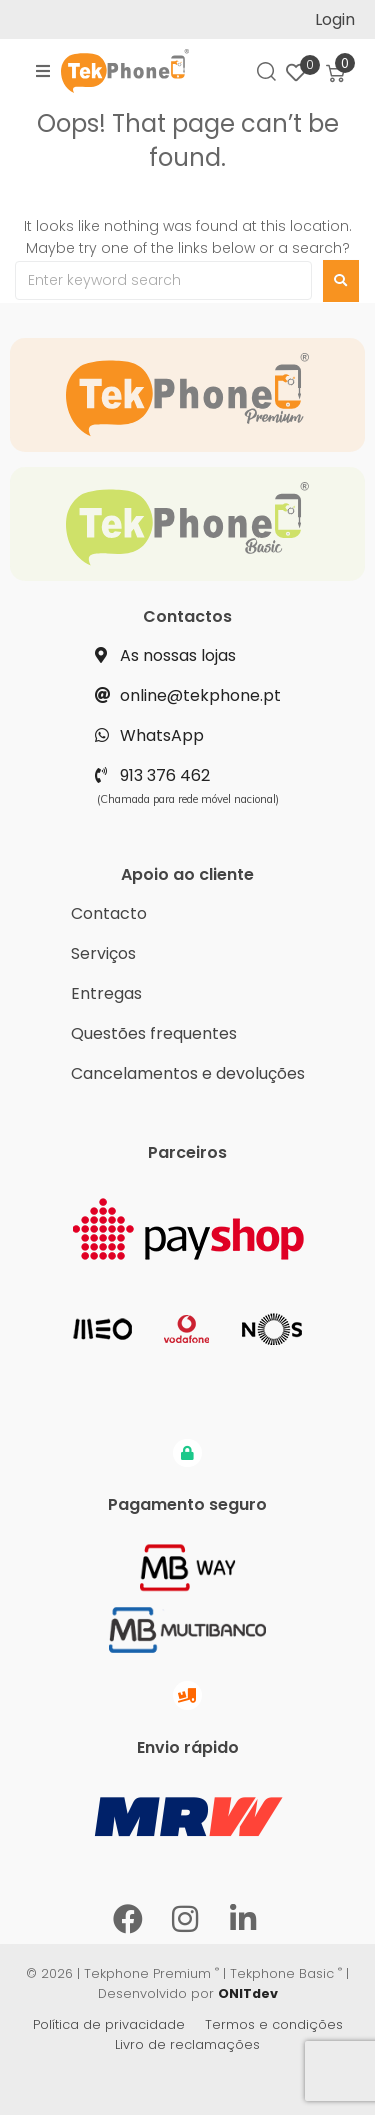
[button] (43, 71)
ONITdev (248, 1993)
